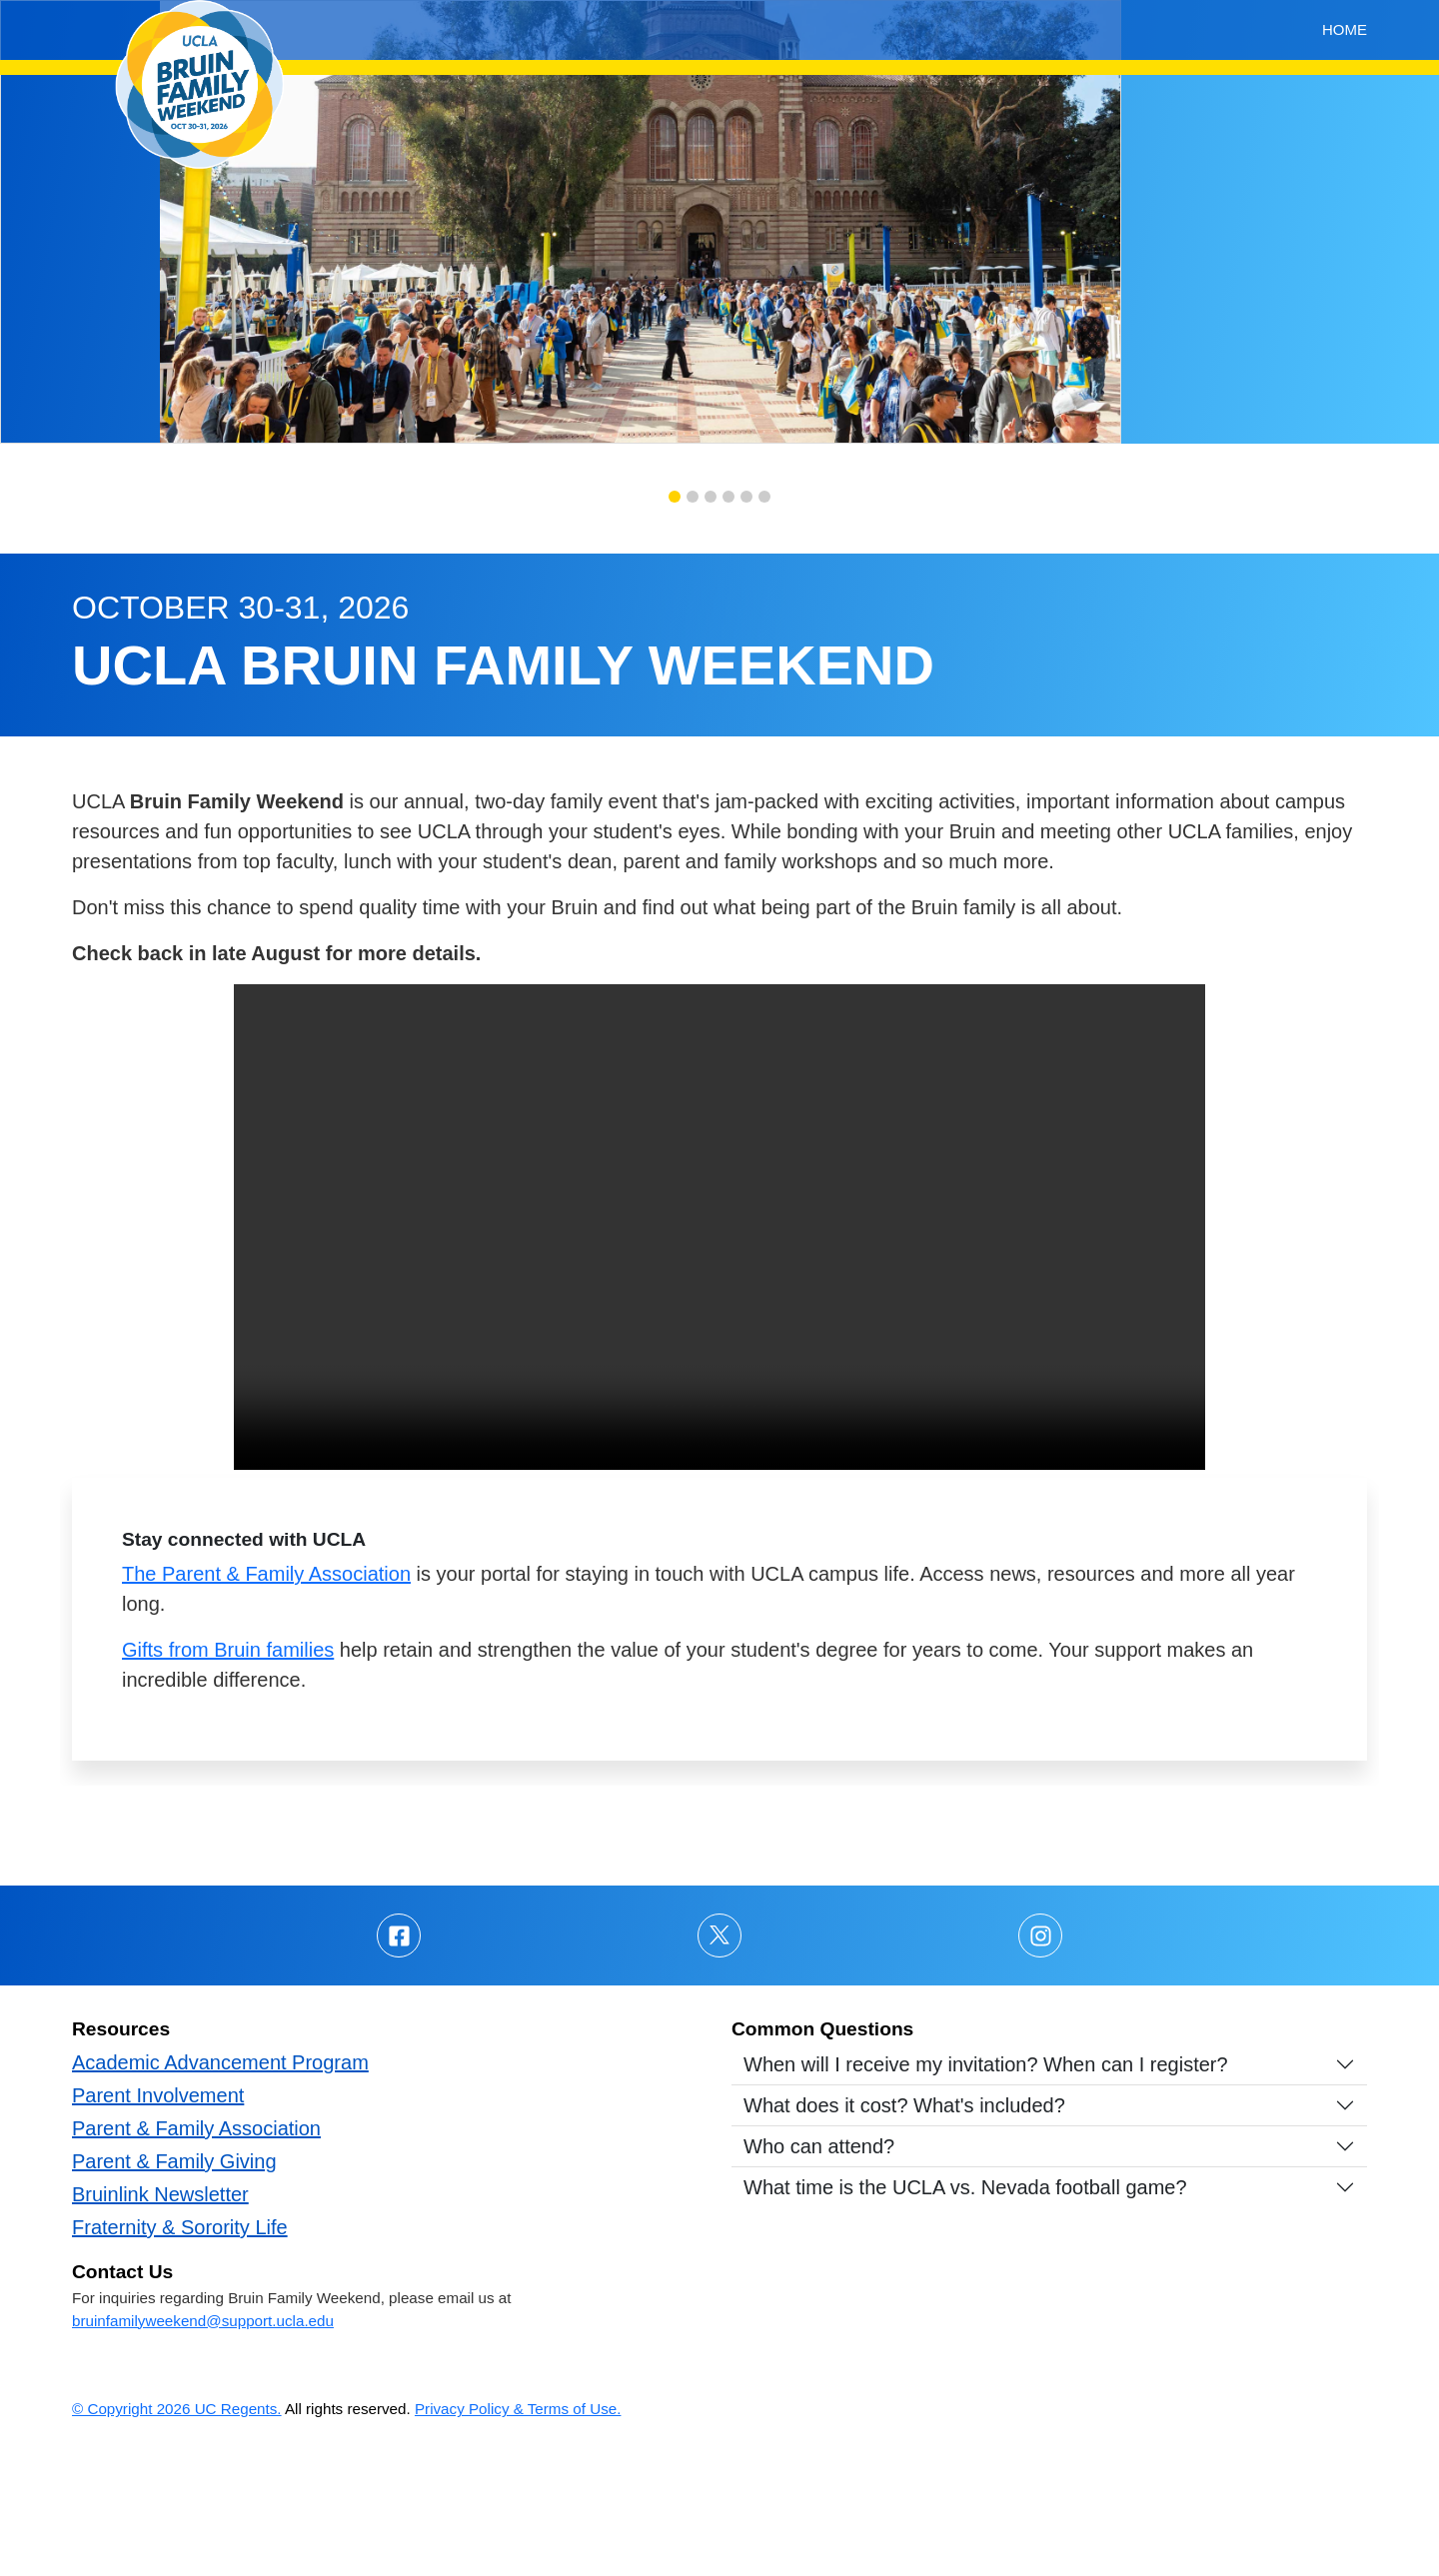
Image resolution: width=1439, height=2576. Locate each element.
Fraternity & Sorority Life (180, 2352)
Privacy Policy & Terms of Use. (518, 2533)
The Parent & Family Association (266, 1699)
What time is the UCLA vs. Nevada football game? (965, 2312)
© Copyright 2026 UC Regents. (177, 2533)
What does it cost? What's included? (904, 2230)
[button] (675, 622)
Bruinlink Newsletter (160, 2319)
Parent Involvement (158, 2220)
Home (1344, 29)
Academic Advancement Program (220, 2187)
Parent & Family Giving (174, 2286)
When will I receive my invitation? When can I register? (985, 2189)
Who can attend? (818, 2271)
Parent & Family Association (196, 2253)
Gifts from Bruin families (228, 1775)
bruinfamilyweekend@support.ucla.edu (203, 2445)
